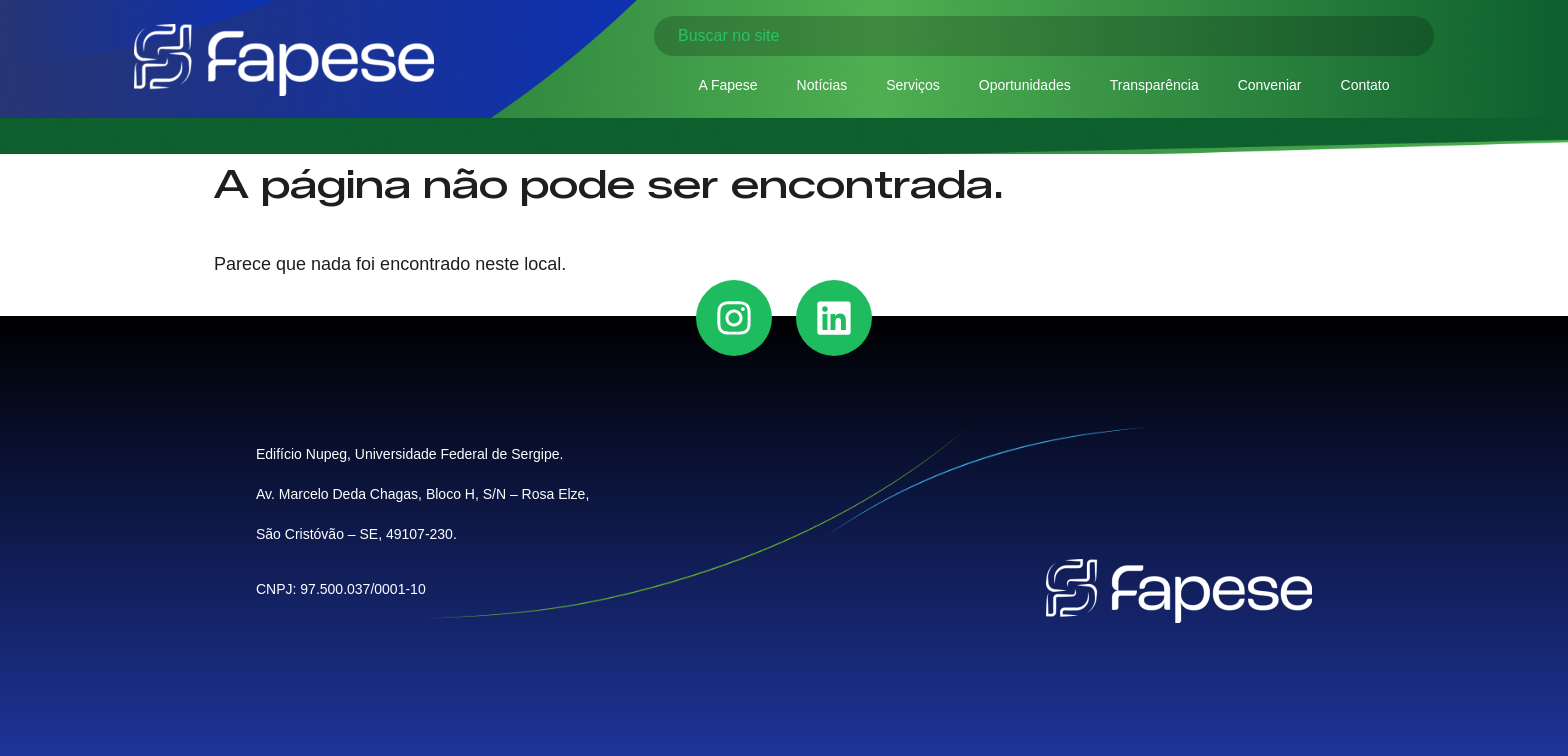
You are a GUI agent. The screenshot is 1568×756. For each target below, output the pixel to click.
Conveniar (1270, 85)
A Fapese (727, 85)
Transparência (1154, 85)
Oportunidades (1025, 85)
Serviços (913, 85)
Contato (1365, 85)
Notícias (822, 85)
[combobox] (1044, 36)
